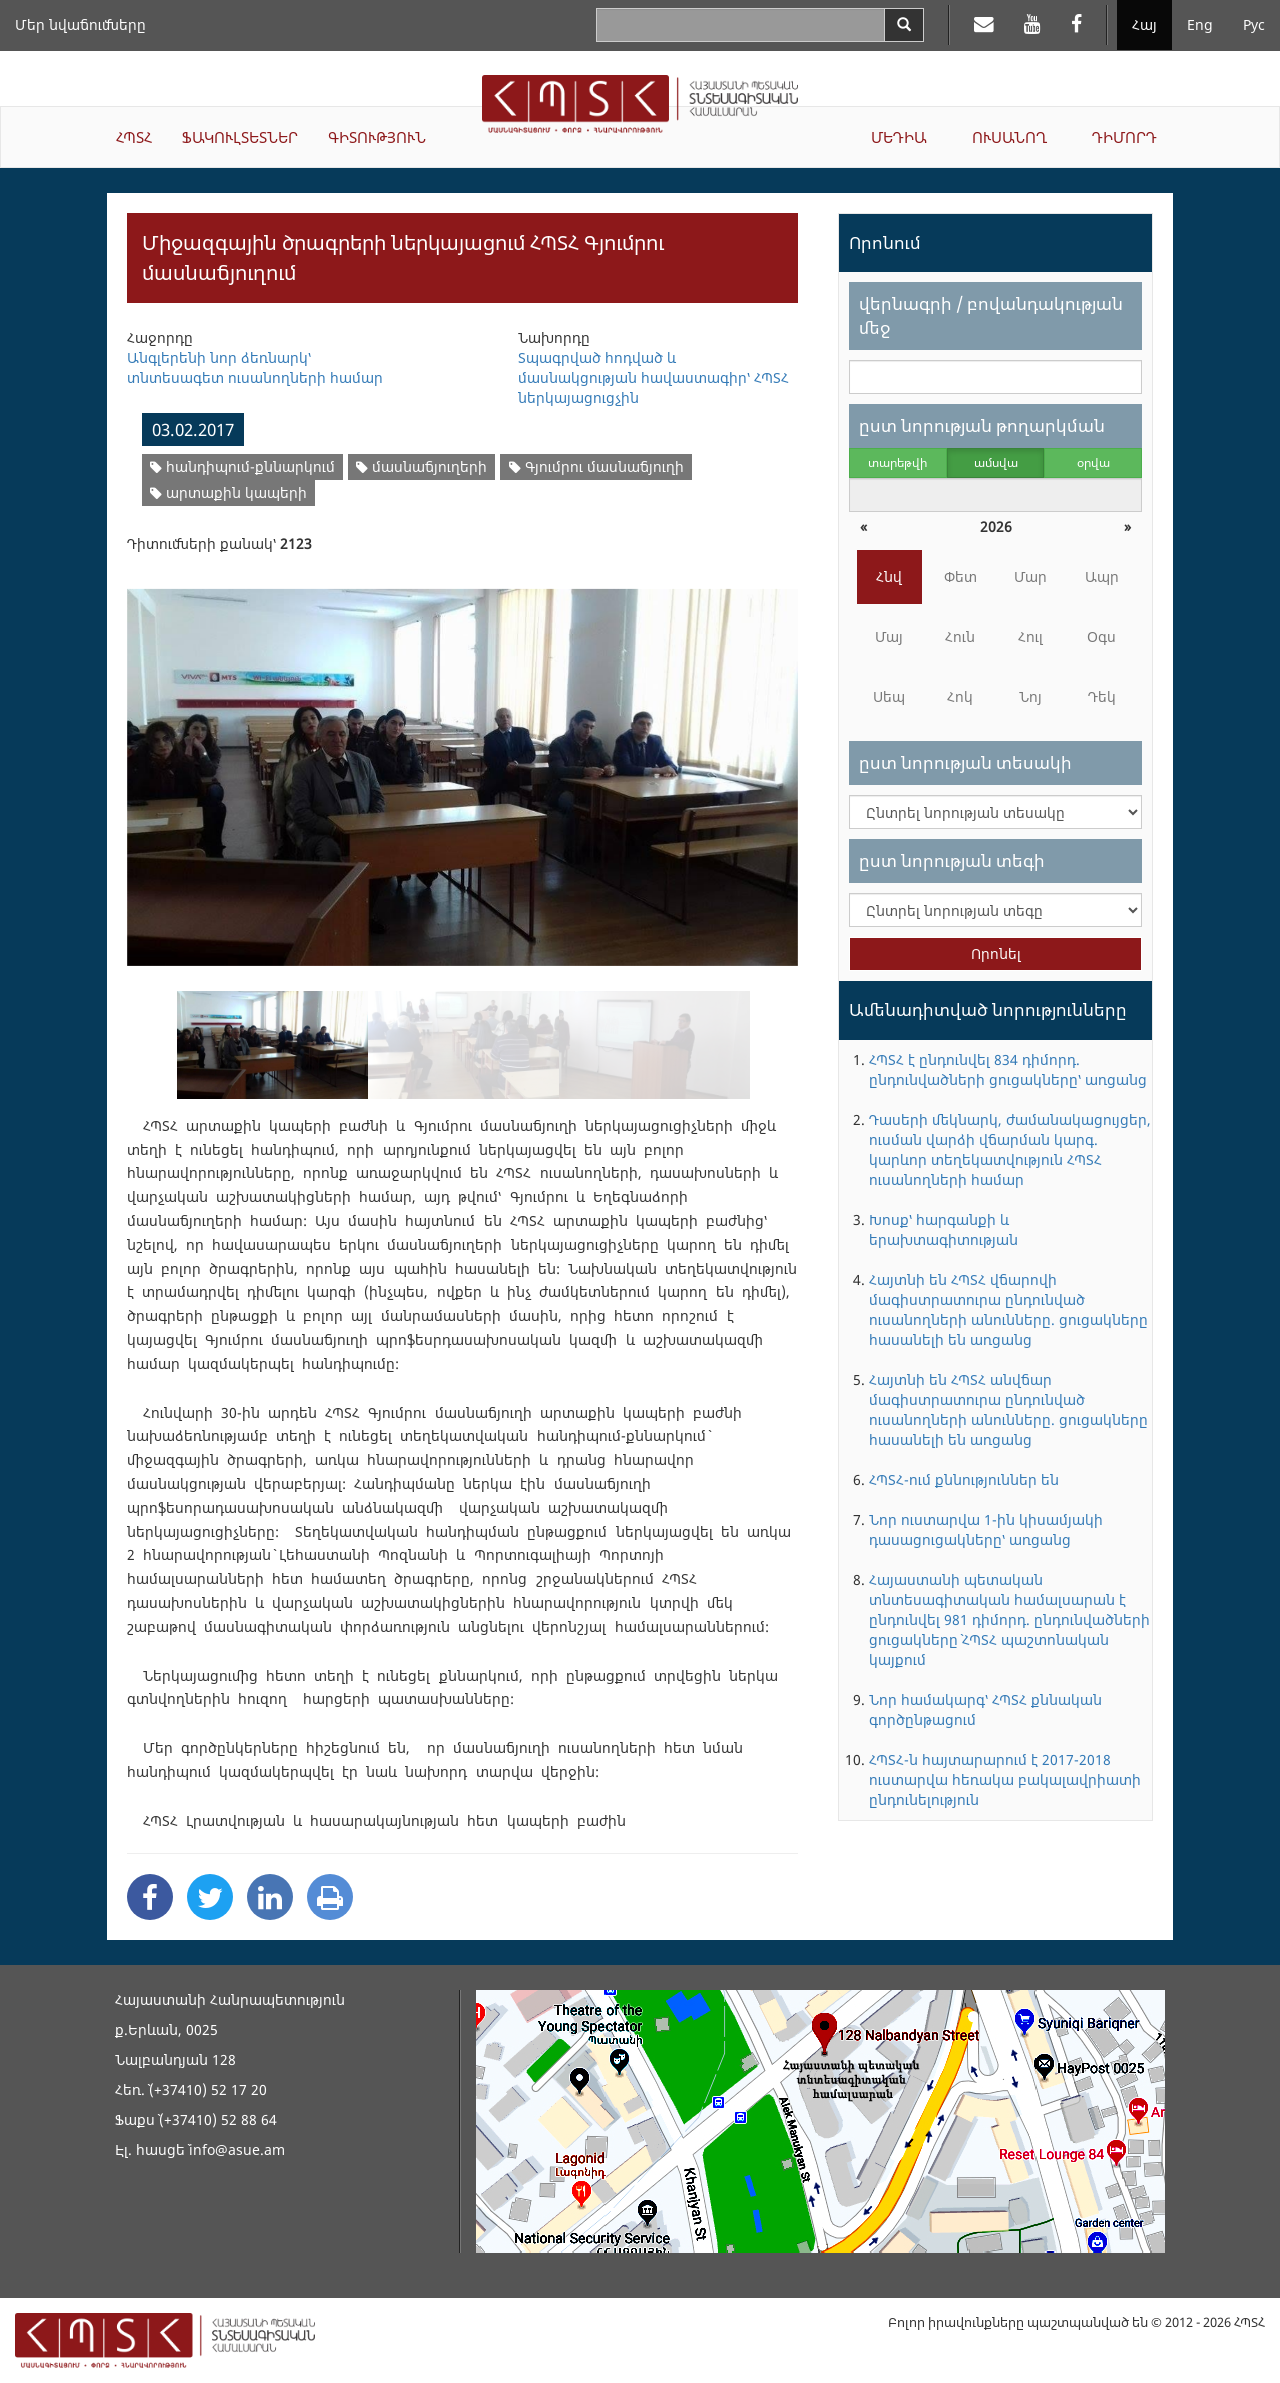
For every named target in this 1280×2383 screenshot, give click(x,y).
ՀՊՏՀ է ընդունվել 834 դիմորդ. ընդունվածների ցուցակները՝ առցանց (1008, 1069)
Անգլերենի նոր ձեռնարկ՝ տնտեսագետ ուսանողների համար (255, 367)
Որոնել (996, 953)
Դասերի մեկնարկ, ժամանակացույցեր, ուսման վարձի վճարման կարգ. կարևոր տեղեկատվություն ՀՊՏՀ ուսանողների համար (1010, 1149)
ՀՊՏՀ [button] (134, 137)
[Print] (330, 1897)
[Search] (904, 25)
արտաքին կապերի (228, 492)
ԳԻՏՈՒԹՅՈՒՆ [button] (377, 137)
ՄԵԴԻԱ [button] (899, 137)
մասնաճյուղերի (421, 466)
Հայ (1144, 24)
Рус (1254, 24)
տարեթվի (897, 462)
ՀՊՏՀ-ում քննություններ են (964, 1479)
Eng (1200, 24)
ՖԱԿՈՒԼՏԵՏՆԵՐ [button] (240, 137)
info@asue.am (237, 2149)
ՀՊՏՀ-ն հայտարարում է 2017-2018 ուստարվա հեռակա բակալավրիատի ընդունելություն (1005, 1779)
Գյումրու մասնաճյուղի (596, 466)
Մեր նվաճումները (80, 24)
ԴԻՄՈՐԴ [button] (1124, 137)
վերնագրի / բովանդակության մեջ (991, 315)
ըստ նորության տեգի (952, 860)
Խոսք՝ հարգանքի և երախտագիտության (943, 1229)
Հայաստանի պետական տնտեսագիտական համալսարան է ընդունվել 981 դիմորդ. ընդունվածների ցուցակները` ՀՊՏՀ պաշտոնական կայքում (1009, 1619)
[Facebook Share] (150, 1897)
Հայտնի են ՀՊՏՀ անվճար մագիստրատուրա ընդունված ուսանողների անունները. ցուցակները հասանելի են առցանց (1008, 1409)
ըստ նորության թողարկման (982, 425)
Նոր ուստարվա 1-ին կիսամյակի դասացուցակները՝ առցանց (986, 1529)
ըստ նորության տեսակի (965, 762)
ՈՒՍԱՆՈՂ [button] (1009, 137)
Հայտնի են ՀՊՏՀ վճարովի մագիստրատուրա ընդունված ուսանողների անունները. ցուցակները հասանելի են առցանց (1008, 1309)
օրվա (1093, 462)
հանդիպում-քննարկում (242, 466)
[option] (462, 765)
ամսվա (996, 462)
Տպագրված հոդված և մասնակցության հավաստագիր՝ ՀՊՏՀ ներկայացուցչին (653, 377)
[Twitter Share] (210, 1897)
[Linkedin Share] (270, 1897)
